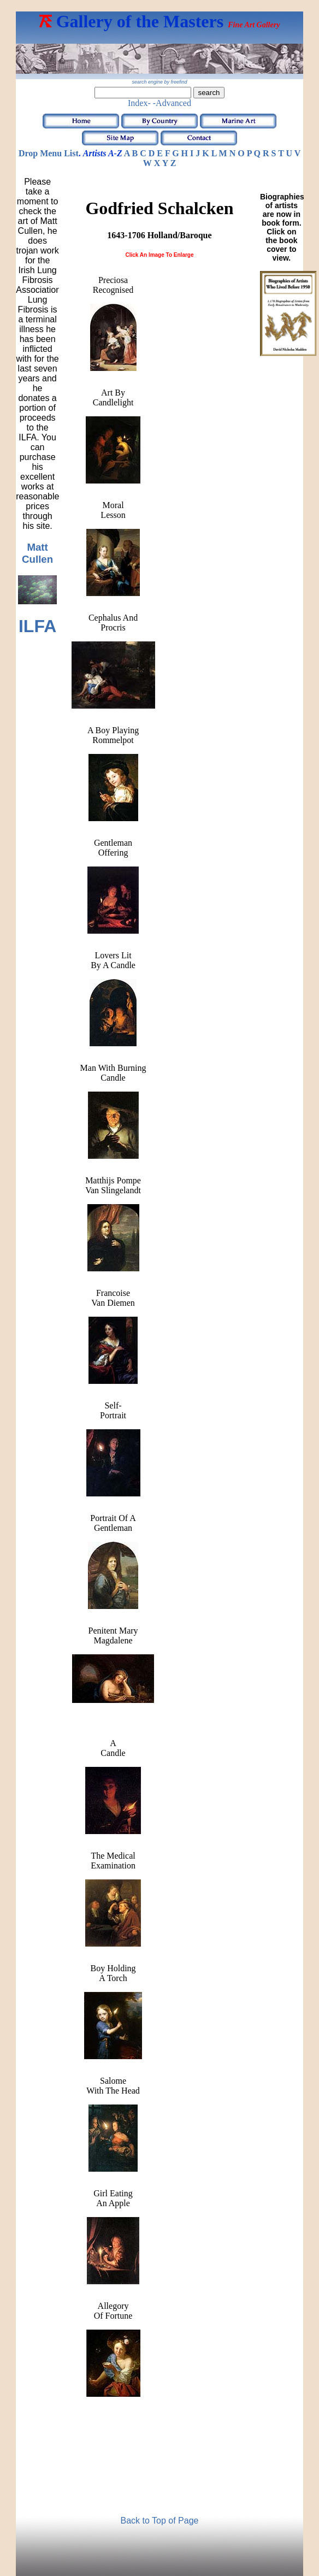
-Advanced (172, 103)
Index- (139, 103)
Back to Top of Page (160, 2520)
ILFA (37, 626)
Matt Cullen (37, 553)
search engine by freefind (159, 82)
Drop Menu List (49, 153)
